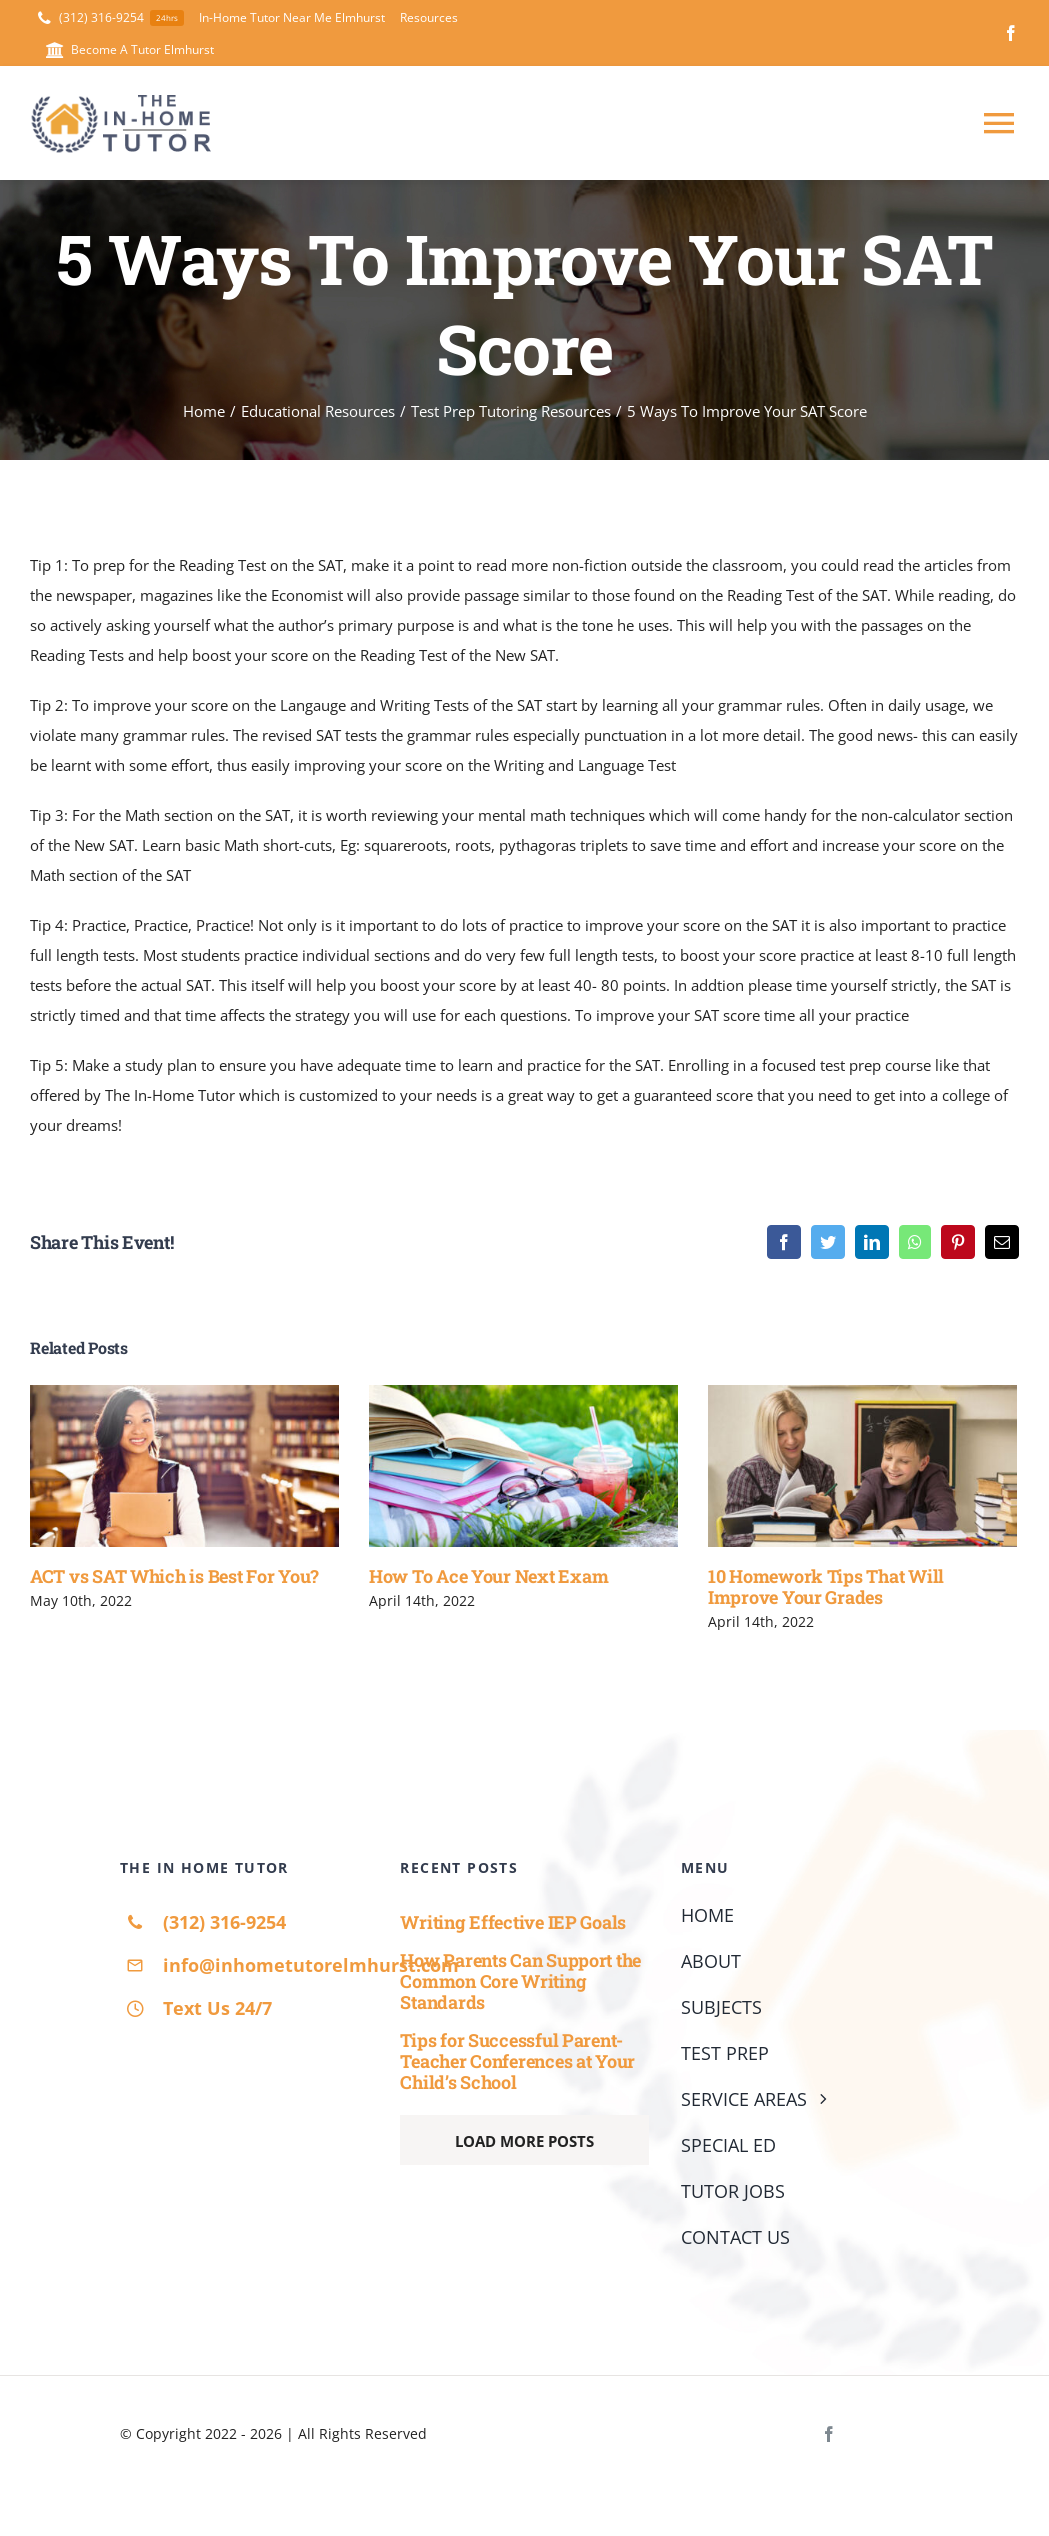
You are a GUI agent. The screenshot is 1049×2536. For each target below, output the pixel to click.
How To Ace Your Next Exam (488, 1576)
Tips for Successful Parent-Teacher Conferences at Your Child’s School (517, 2060)
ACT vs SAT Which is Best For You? (174, 1576)
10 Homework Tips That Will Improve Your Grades (826, 1586)
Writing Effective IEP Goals (513, 1921)
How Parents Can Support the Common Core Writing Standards (520, 1980)
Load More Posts (524, 2141)
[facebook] (1011, 33)
